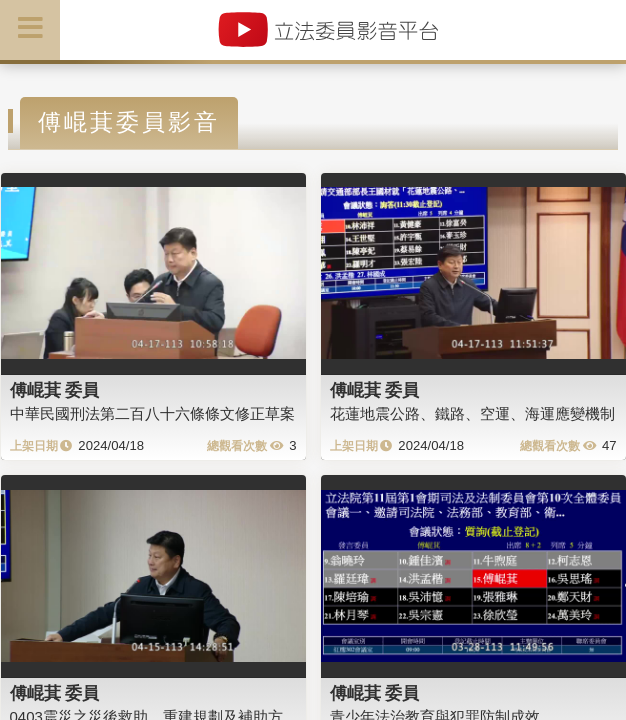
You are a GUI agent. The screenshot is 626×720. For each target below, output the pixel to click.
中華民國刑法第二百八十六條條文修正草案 (152, 413)
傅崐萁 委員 (55, 390)
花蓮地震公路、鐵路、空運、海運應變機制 (472, 413)
